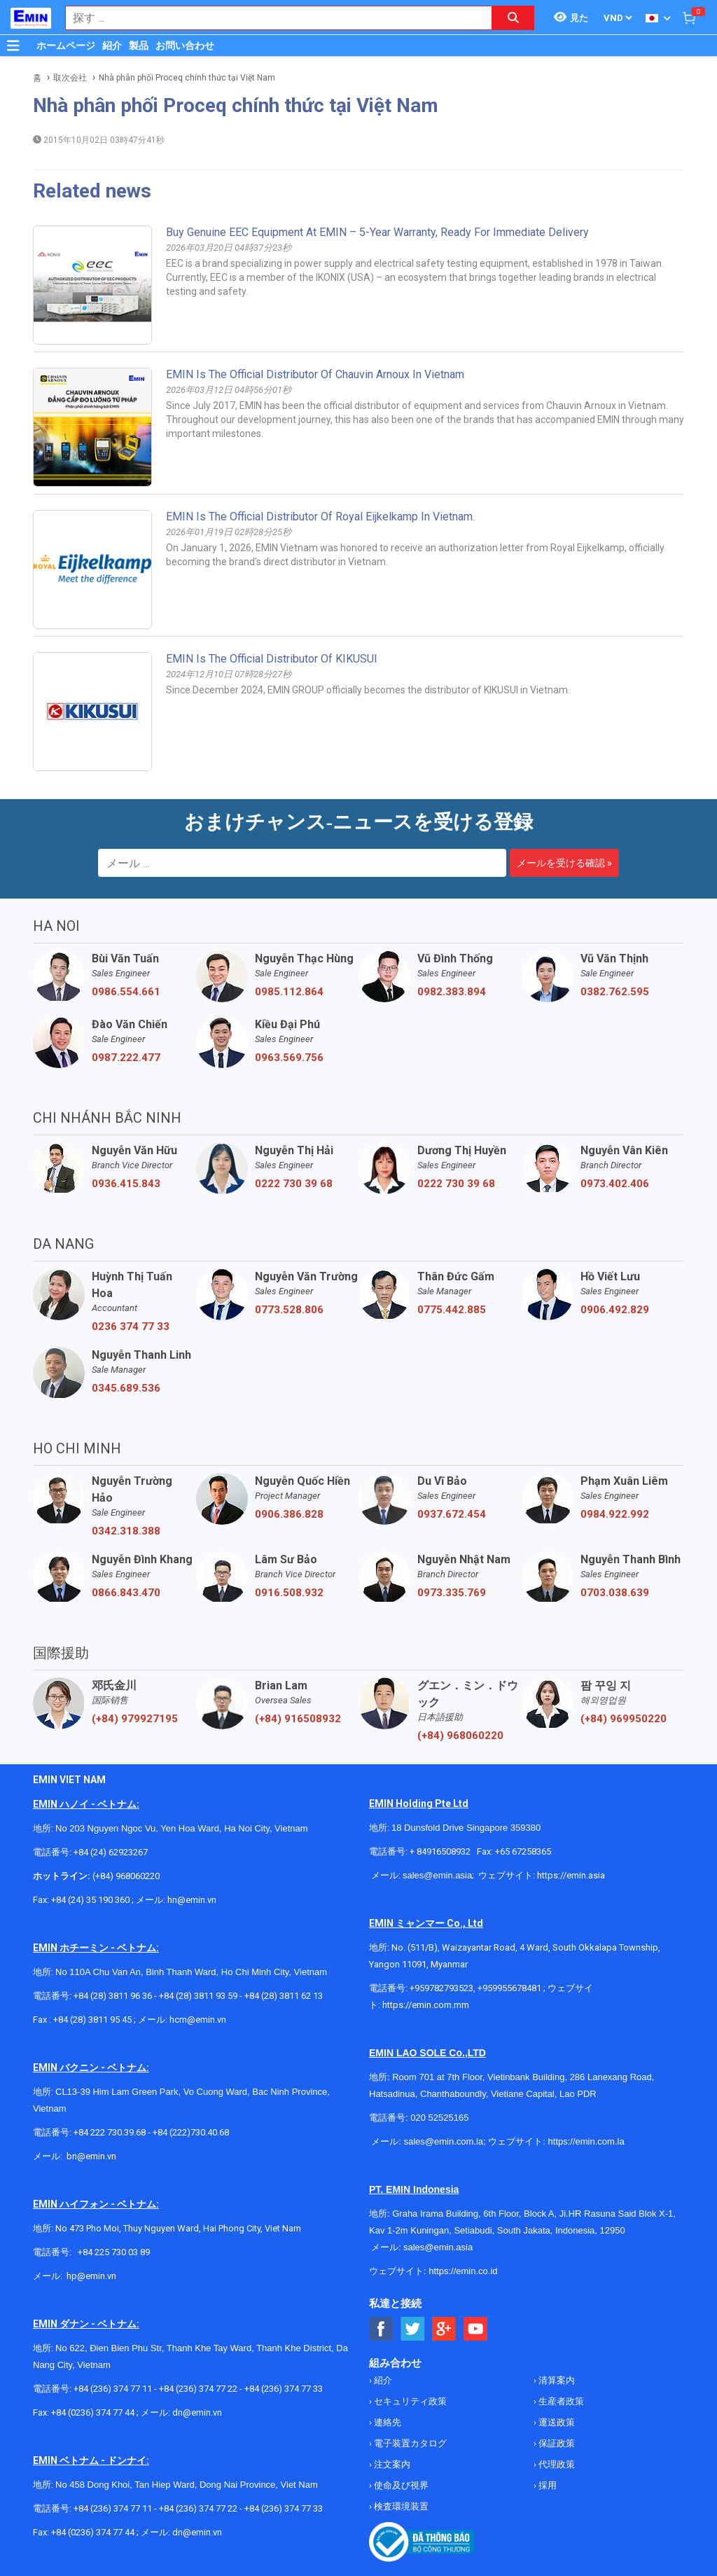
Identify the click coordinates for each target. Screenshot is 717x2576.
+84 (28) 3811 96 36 (113, 1995)
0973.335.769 (451, 1592)
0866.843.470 (126, 1592)
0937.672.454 (451, 1514)
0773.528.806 (289, 1309)
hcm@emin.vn (197, 2019)
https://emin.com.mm (425, 2005)
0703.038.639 (614, 1592)
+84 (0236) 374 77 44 (92, 2412)
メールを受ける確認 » (564, 862)
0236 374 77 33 (130, 1326)
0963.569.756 (289, 1057)
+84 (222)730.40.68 (191, 2132)
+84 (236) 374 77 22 (198, 2388)
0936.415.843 (126, 1183)
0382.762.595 (614, 991)
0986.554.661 (126, 991)
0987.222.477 (126, 1057)
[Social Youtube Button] (476, 2329)
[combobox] (271, 18)
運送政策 (555, 2422)
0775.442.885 (451, 1309)
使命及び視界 (400, 2485)
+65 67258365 (523, 1851)
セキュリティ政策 (409, 2401)
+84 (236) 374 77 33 (283, 2388)
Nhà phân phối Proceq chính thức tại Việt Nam (187, 78)
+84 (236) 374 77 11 (113, 2388)
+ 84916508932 (441, 1851)
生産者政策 (560, 2401)
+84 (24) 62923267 (111, 1852)
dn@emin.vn (197, 2412)
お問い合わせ (184, 45)
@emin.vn (96, 2276)
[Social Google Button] (444, 2329)
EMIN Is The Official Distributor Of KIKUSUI (271, 658)
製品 (138, 45)
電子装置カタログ (409, 2443)
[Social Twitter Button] (413, 2329)
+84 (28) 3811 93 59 (198, 1995)
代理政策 (555, 2464)
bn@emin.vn (91, 2156)
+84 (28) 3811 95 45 (92, 2019)
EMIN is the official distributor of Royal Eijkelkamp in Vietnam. (320, 516)
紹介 (112, 45)
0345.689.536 (126, 1388)
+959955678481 (509, 1988)
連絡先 (386, 2422)
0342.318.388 (126, 1531)
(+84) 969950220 (623, 1718)
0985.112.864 (289, 991)
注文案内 (391, 2464)
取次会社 (70, 78)
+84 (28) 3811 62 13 (284, 1995)
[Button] (13, 45)
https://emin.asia (571, 1875)
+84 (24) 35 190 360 (91, 1900)
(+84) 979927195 (135, 1718)
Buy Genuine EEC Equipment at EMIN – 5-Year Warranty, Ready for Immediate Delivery (377, 232)
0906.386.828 (289, 1514)
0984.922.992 (614, 1514)
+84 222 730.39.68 (111, 2132)
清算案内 (555, 2380)
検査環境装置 (400, 2506)
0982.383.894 (451, 991)
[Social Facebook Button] (381, 2329)
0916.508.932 (289, 1592)
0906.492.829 (614, 1309)
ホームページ (65, 45)
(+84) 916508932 (298, 1718)
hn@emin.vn (191, 1900)
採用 (546, 2485)
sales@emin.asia (437, 1875)
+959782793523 (441, 1988)
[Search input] (271, 18)
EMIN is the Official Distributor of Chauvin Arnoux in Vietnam (315, 374)
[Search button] (513, 18)
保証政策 (555, 2443)
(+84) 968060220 (460, 1735)
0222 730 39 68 (294, 1183)
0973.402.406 (614, 1183)
